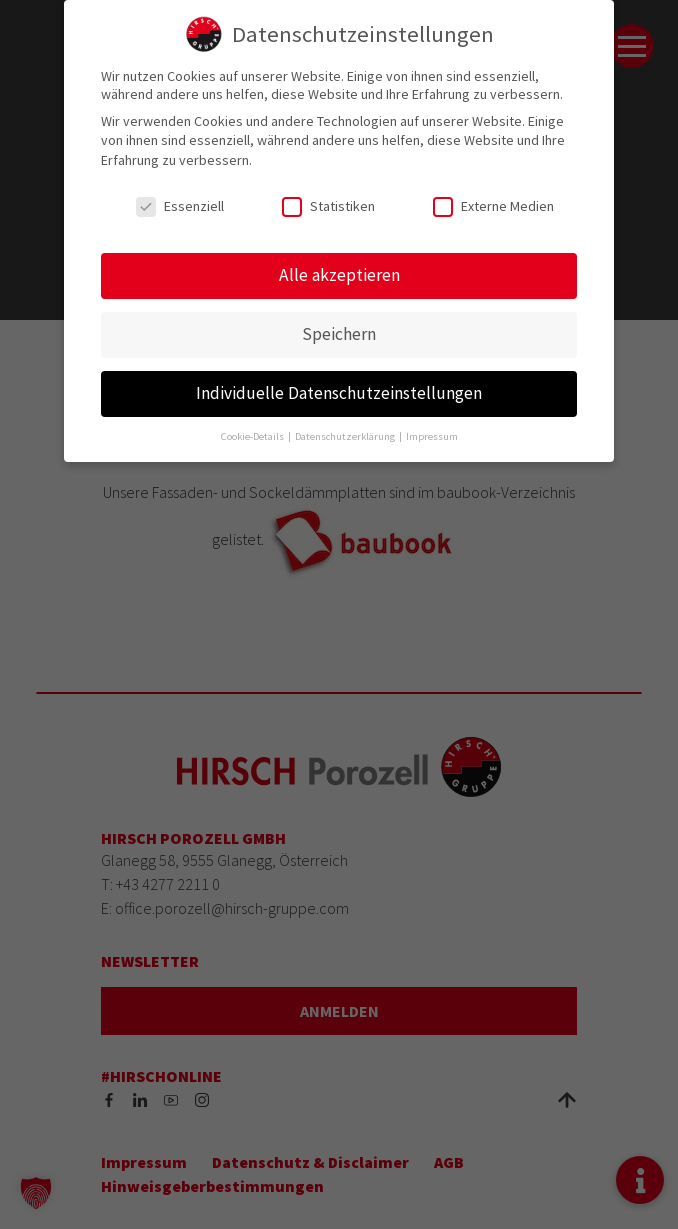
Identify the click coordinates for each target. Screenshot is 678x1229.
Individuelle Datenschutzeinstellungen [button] (339, 393)
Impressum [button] (432, 436)
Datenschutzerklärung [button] (346, 436)
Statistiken (328, 206)
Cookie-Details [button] (253, 436)
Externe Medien (493, 206)
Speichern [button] (339, 334)
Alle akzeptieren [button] (339, 275)
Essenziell (180, 206)
